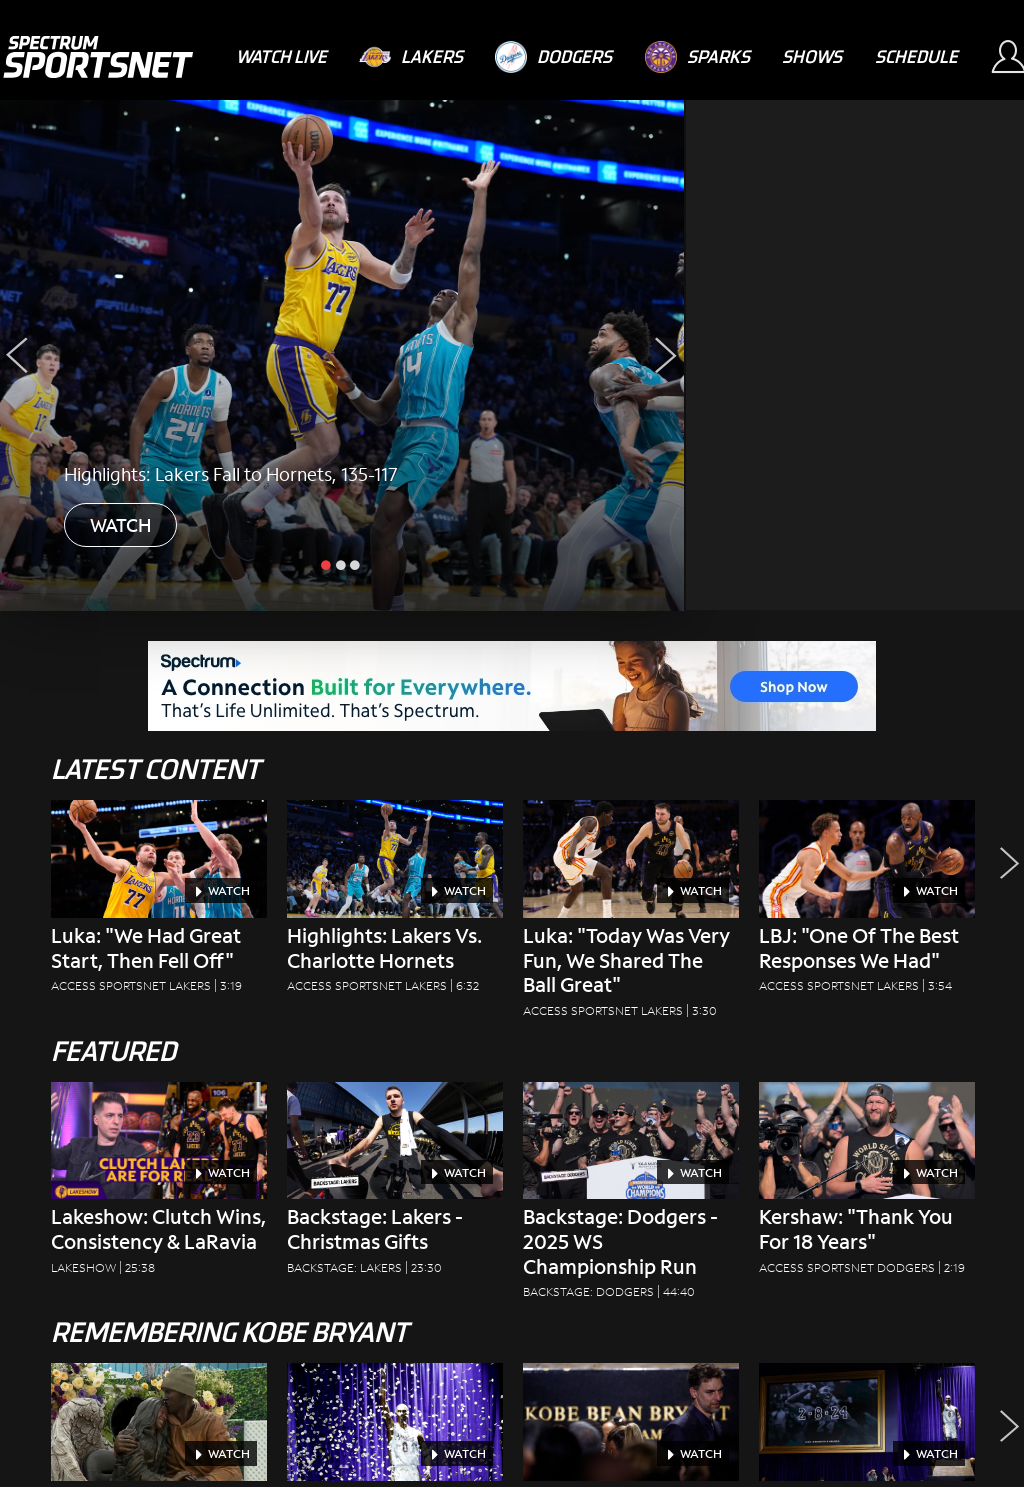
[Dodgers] (553, 57)
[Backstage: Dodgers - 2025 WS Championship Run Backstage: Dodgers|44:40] (631, 1197)
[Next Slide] (666, 355)
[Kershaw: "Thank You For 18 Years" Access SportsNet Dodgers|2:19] (867, 1184)
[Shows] (812, 56)
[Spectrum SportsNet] (97, 57)
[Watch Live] (281, 56)
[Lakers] (411, 57)
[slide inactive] (342, 564)
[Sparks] (697, 57)
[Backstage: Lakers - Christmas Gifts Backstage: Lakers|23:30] (395, 1184)
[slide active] (328, 564)
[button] (1004, 915)
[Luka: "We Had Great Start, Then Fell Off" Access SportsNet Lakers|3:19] (159, 902)
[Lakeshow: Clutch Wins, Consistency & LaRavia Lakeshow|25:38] (159, 1184)
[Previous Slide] (17, 355)
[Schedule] (916, 56)
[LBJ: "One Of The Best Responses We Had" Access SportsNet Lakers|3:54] (867, 902)
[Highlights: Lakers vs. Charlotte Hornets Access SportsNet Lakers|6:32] (395, 902)
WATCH (120, 525)
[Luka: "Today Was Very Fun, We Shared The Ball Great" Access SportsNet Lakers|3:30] (631, 915)
